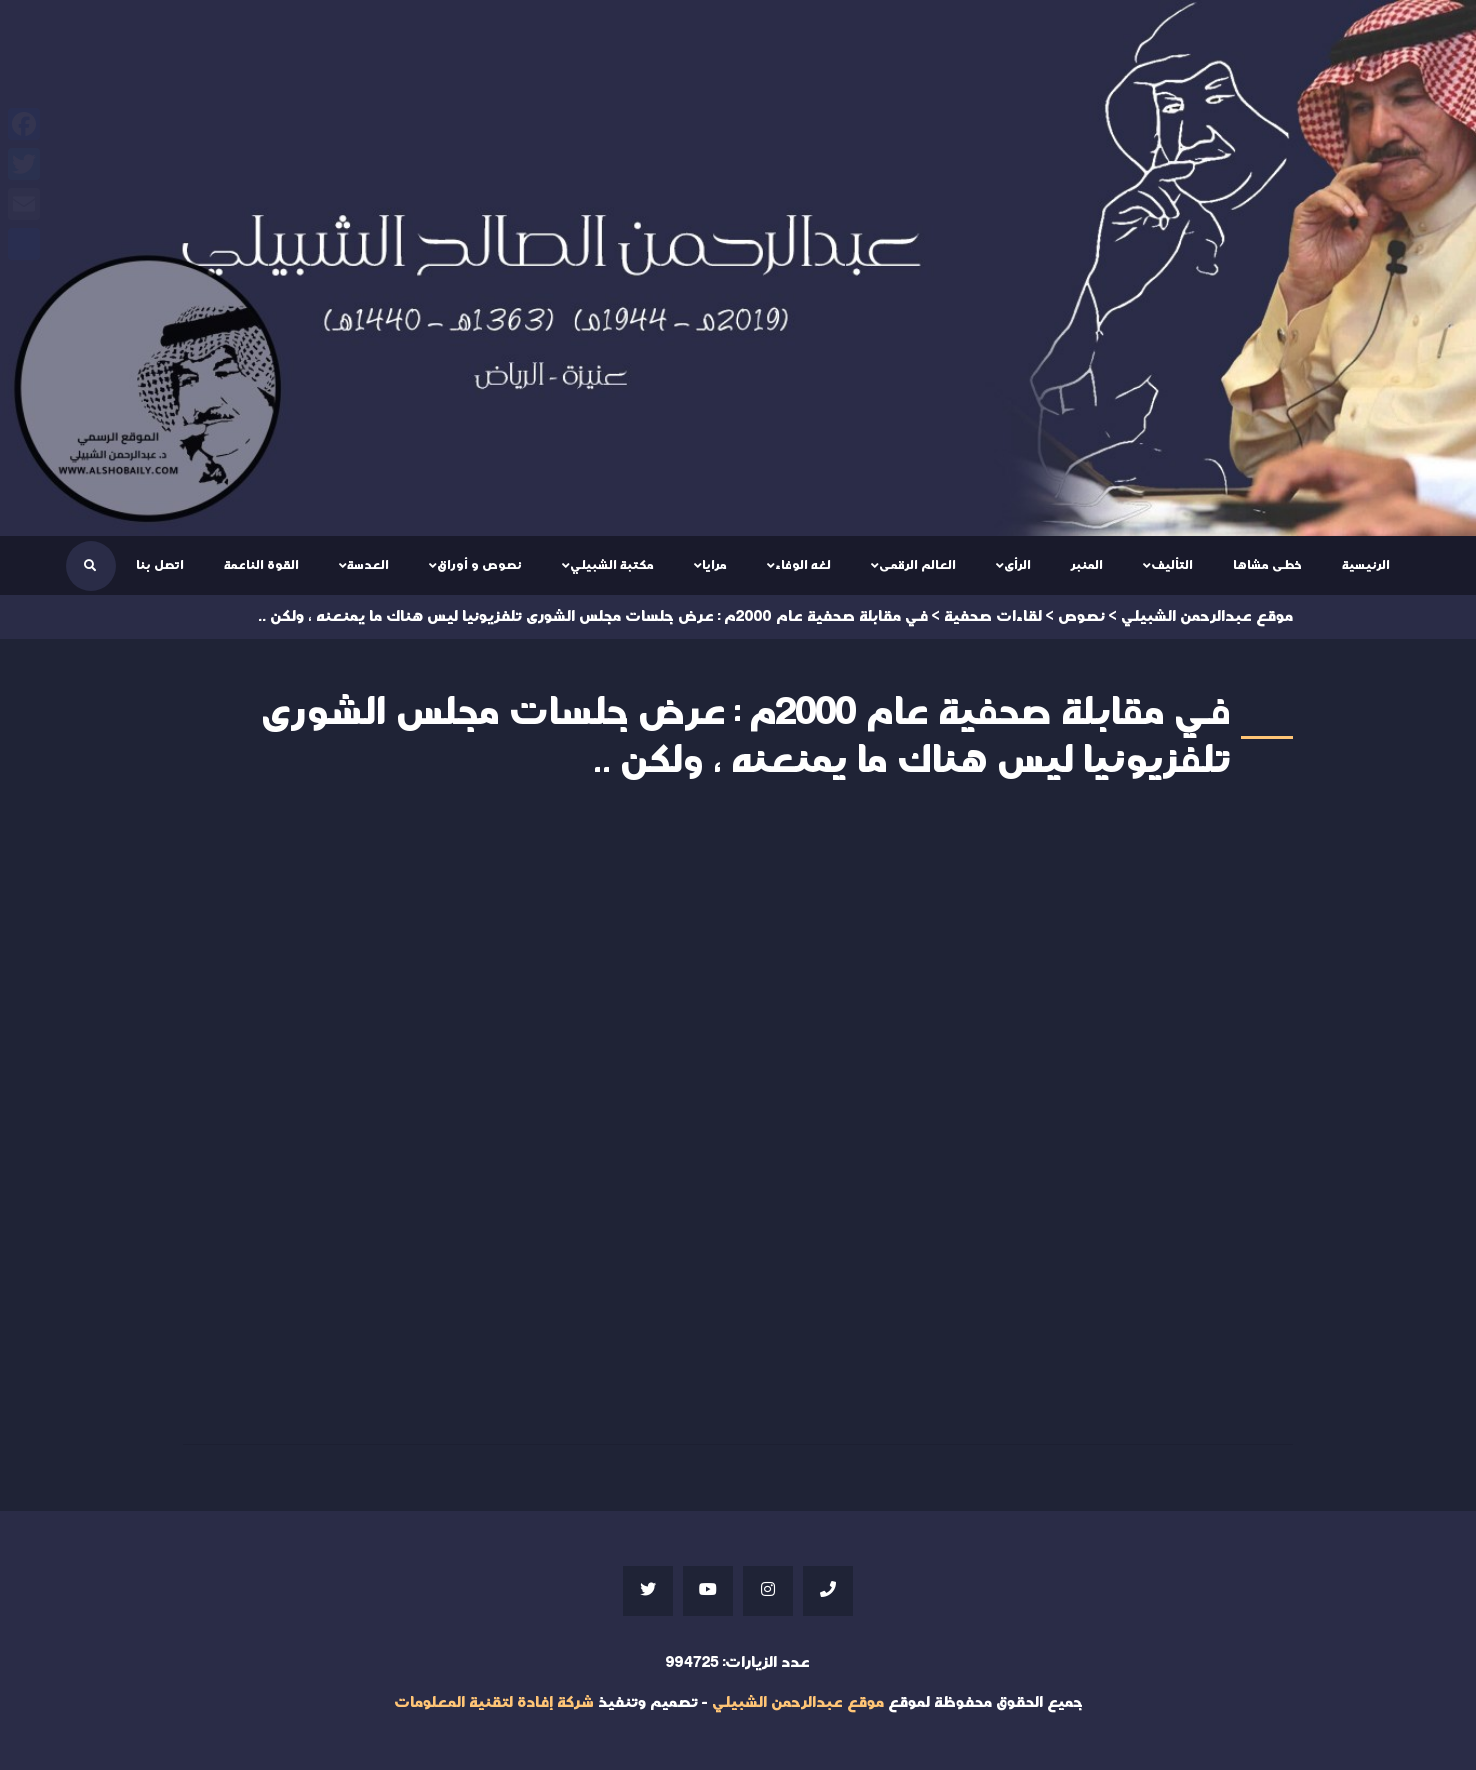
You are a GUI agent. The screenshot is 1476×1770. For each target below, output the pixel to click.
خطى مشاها (1267, 565)
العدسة (368, 565)
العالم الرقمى (917, 565)
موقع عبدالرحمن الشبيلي (798, 1702)
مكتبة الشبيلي (612, 565)
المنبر (1087, 565)
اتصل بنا (160, 565)
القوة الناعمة (261, 565)
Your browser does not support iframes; (738, 1120)
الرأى (1017, 565)
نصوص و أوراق (479, 565)
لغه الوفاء (803, 565)
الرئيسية (1366, 565)
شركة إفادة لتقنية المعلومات (494, 1702)
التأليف (1172, 565)
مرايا (714, 565)
